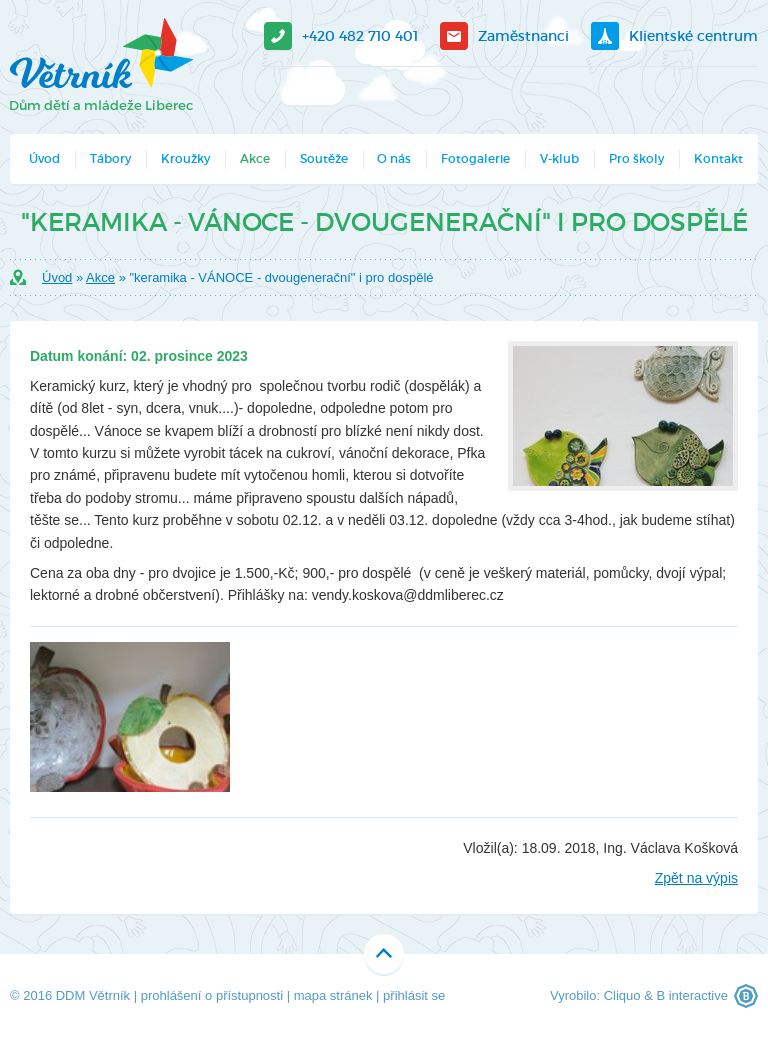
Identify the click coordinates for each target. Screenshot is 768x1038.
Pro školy (636, 158)
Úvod (44, 158)
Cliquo (622, 995)
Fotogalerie (475, 158)
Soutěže (324, 158)
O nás (394, 158)
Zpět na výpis (696, 878)
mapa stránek (333, 995)
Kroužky (185, 158)
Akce (255, 158)
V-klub (559, 158)
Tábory (110, 158)
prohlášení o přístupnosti (212, 995)
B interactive (692, 995)
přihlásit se (414, 995)
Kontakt (718, 158)
